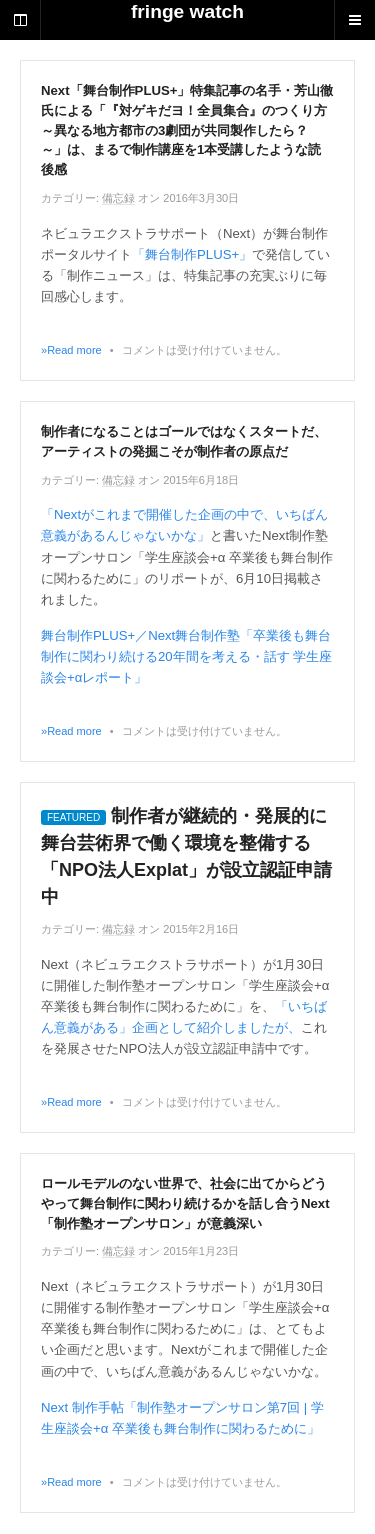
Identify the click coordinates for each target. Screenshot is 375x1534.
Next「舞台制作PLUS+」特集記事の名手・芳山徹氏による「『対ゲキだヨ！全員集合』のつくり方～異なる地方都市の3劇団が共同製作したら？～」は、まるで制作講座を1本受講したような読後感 (187, 130)
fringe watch (187, 11)
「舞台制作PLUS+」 (192, 254)
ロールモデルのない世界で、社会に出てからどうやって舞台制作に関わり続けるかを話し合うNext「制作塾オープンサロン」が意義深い (185, 1203)
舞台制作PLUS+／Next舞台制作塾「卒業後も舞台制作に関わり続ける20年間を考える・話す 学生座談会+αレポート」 (186, 656)
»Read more (71, 350)
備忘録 (118, 198)
